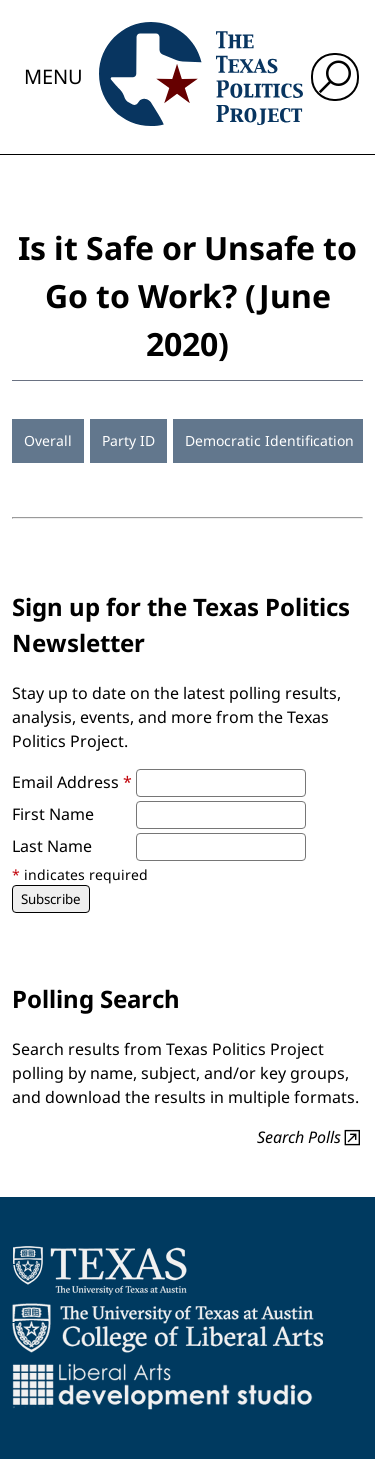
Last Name (52, 846)
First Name (53, 814)
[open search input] (335, 77)
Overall (48, 440)
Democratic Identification (269, 440)
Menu (53, 76)
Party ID (128, 440)
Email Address (72, 782)
